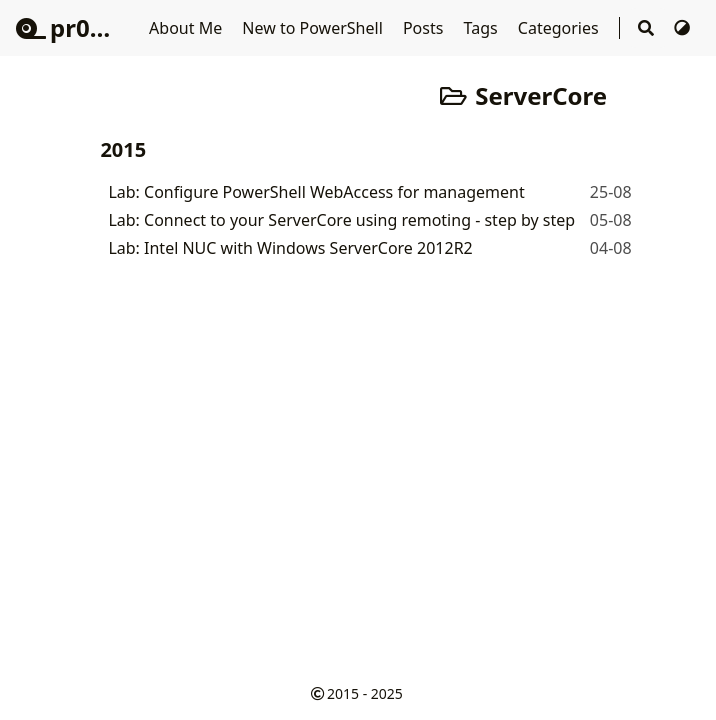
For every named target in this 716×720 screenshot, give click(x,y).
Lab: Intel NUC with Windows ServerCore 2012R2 (290, 248)
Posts (425, 28)
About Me (187, 28)
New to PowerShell (314, 28)
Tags (483, 28)
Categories (560, 28)
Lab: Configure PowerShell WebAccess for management (316, 192)
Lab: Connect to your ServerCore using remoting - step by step (341, 220)
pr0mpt (77, 27)
